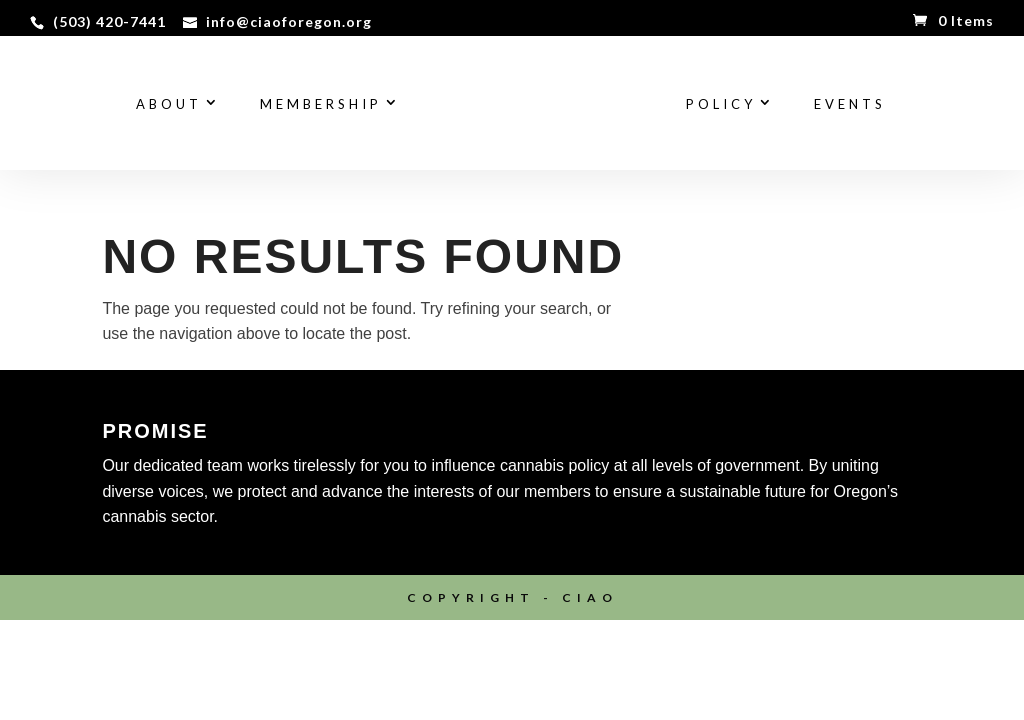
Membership (321, 104)
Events (850, 104)
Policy (721, 104)
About (169, 104)
